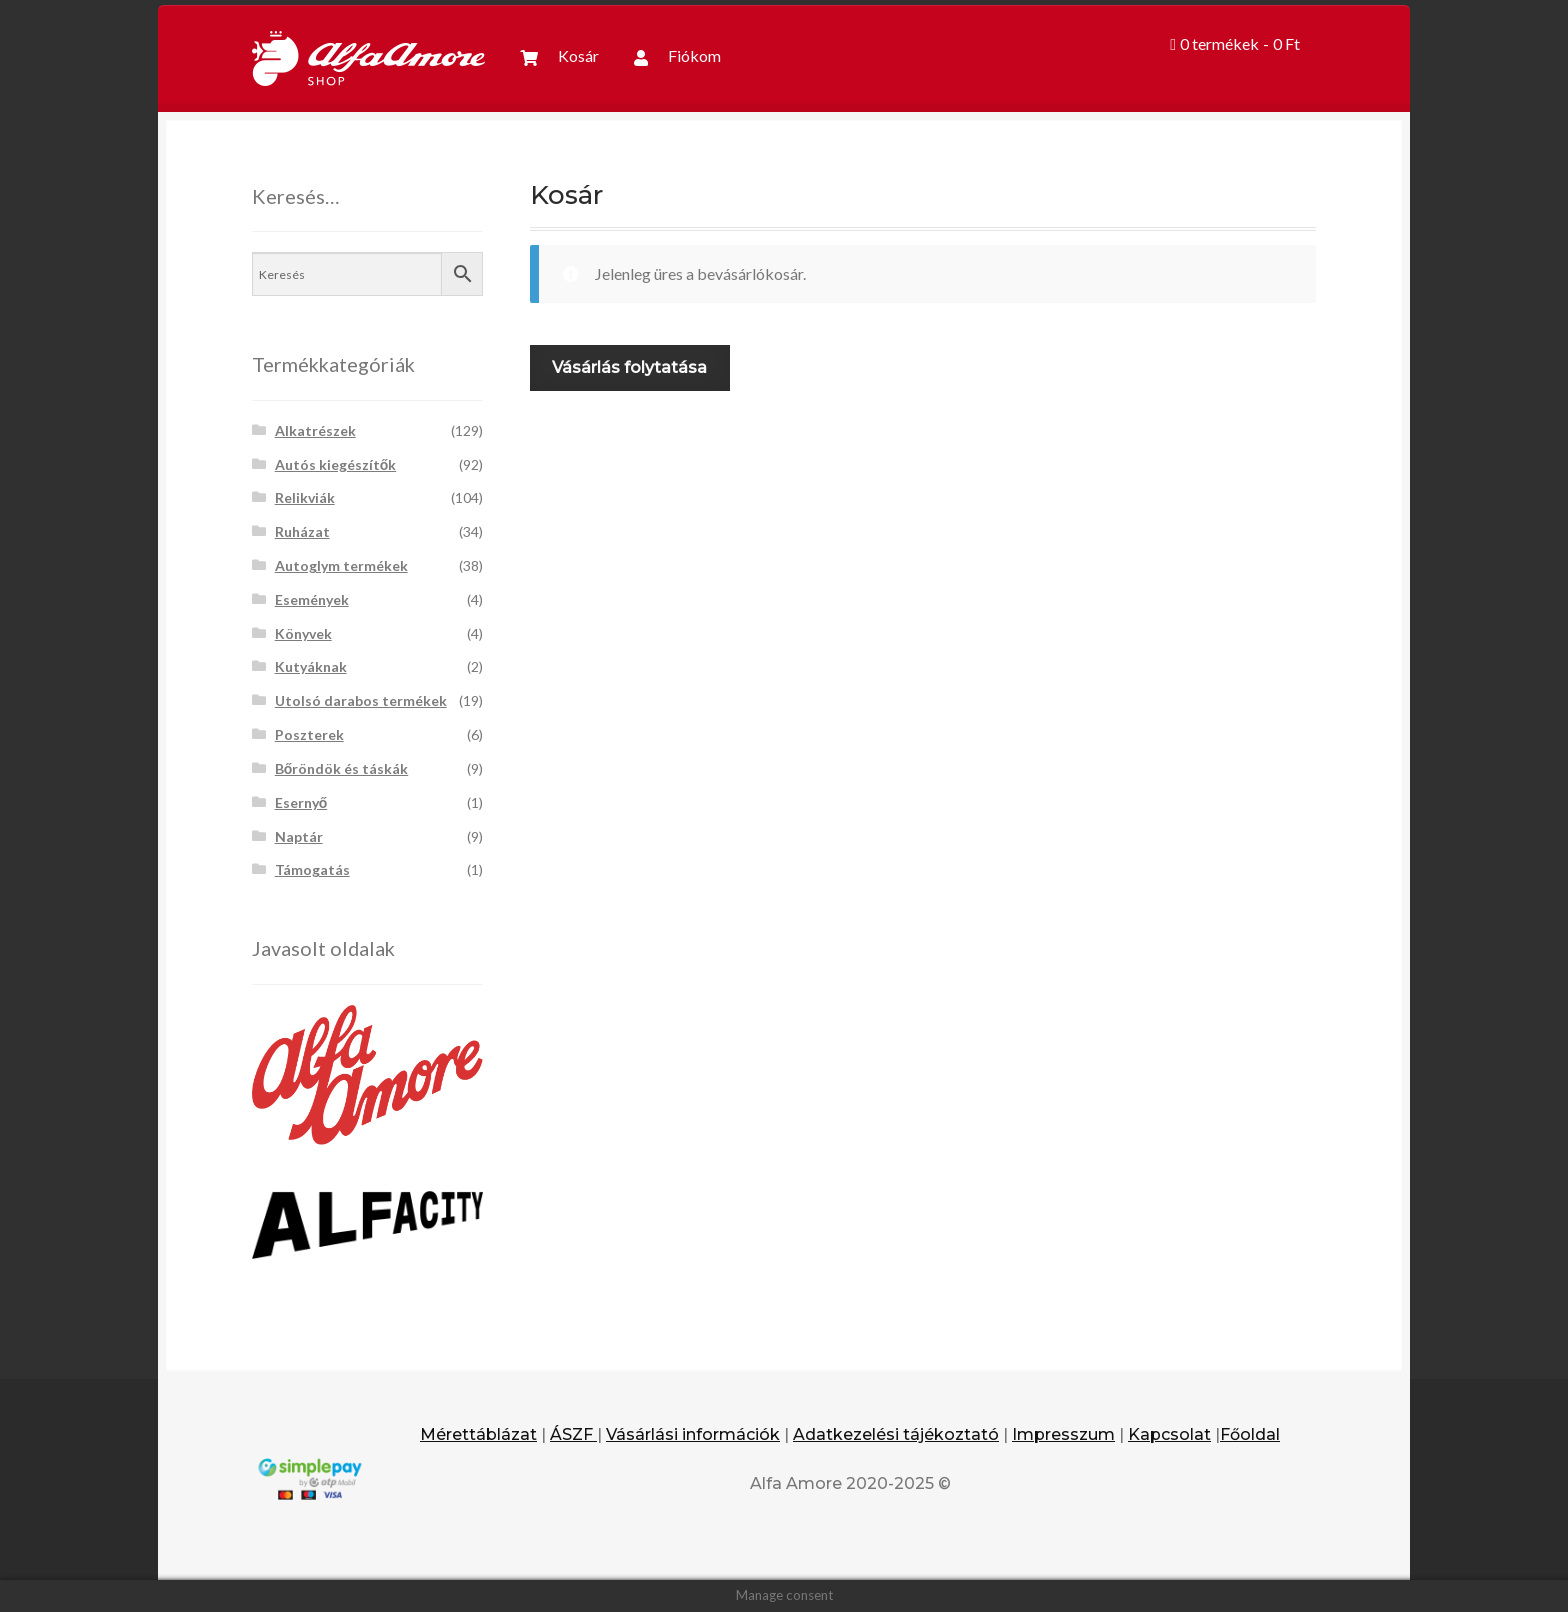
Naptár (299, 836)
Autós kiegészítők (336, 464)
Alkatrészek (315, 430)
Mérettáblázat (478, 1434)
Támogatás (312, 869)
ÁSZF (573, 1434)
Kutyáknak (311, 666)
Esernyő (301, 802)
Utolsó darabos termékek (361, 700)
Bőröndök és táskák (342, 768)
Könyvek (303, 633)
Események (312, 599)
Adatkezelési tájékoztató (896, 1434)
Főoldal (1250, 1434)
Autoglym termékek (341, 565)
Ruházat (302, 531)
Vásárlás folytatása (629, 367)
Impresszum (1063, 1434)
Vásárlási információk (693, 1434)
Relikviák (305, 497)
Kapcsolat (1169, 1434)
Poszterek (309, 734)
